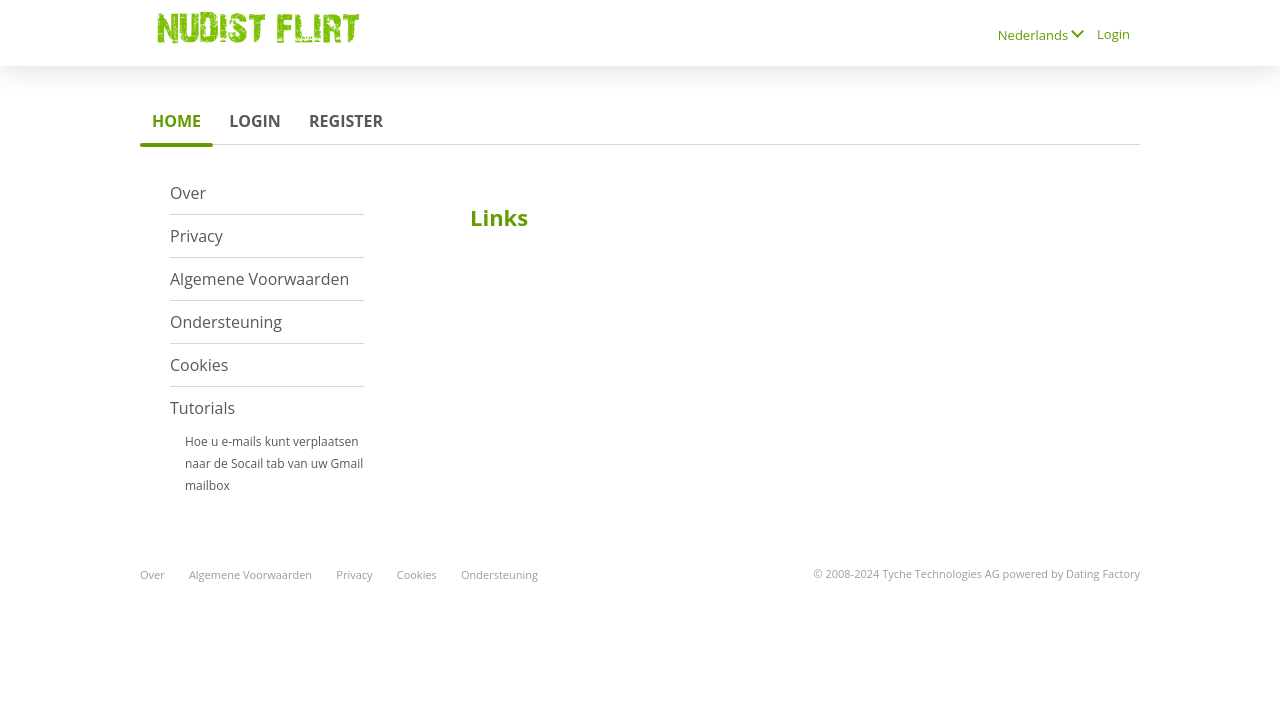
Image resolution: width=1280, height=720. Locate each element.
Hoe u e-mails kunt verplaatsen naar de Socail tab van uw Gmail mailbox (274, 463)
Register (346, 121)
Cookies (199, 365)
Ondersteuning (226, 322)
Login (1113, 34)
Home (176, 121)
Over (188, 193)
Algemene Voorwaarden (259, 279)
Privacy (196, 236)
